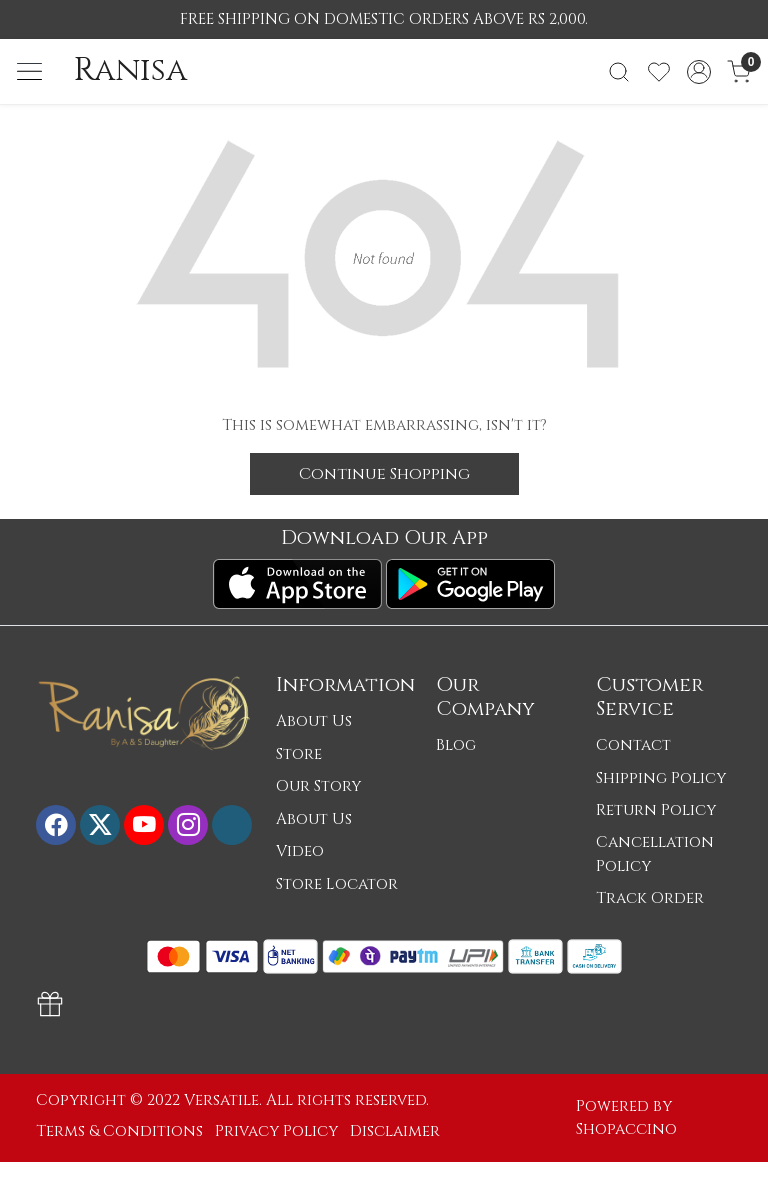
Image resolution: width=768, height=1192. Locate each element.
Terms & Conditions (119, 1131)
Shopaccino (626, 1129)
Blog (456, 745)
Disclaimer (395, 1131)
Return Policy (656, 810)
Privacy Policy (276, 1131)
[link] (619, 72)
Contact (633, 745)
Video (300, 851)
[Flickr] (232, 825)
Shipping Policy (661, 778)
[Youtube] (144, 825)
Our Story (318, 786)
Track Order (650, 898)
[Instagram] (188, 825)
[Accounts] (699, 72)
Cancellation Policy (655, 854)
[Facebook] (56, 825)
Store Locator (337, 884)
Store (299, 754)
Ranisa (130, 71)
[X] (100, 825)
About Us (314, 721)
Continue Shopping (384, 474)
